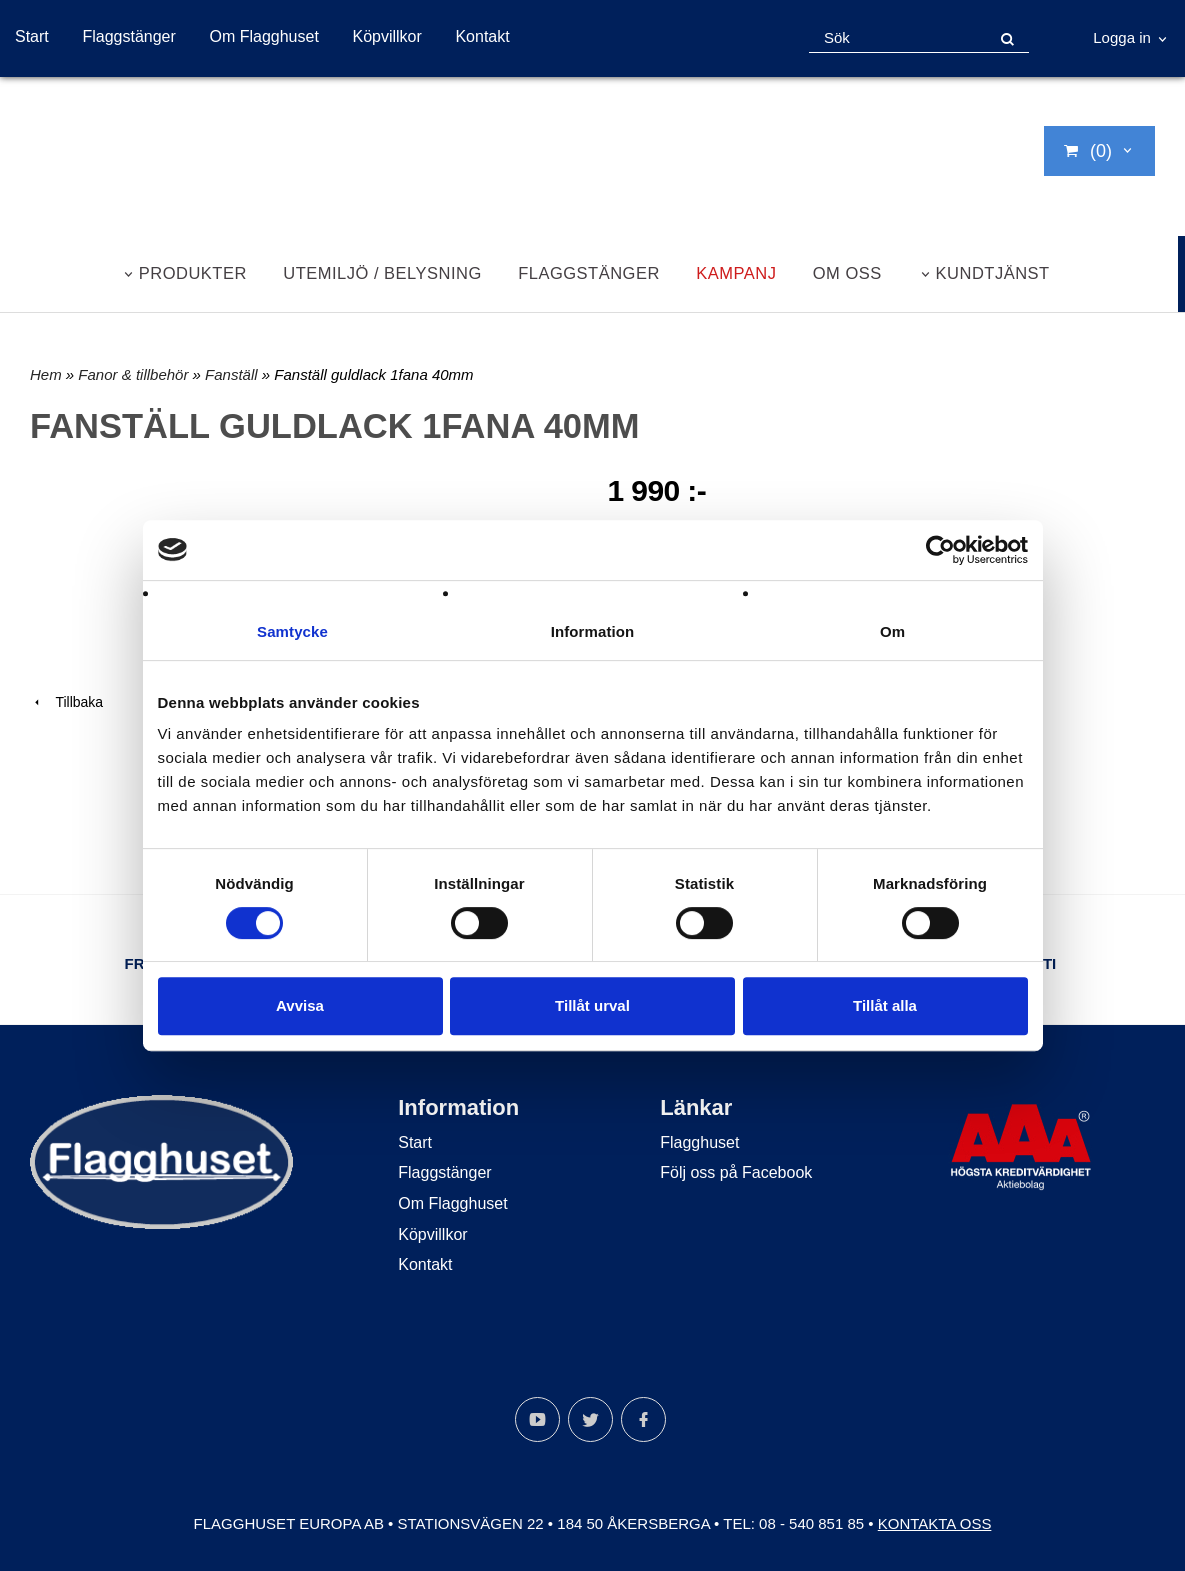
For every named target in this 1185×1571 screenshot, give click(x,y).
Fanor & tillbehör (135, 374)
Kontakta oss (935, 1523)
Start (32, 36)
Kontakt (482, 36)
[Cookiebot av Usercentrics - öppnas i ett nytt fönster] (940, 550)
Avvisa (300, 1005)
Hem (46, 374)
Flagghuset (699, 1142)
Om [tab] (892, 631)
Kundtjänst (993, 273)
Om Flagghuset (263, 36)
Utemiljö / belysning (382, 273)
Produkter (193, 273)
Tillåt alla (885, 1005)
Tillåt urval (592, 1005)
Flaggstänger (128, 36)
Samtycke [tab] (292, 631)
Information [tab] (593, 631)
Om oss (847, 273)
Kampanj (736, 273)
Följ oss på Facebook (736, 1172)
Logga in (1122, 37)
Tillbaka (66, 702)
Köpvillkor (386, 36)
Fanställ (233, 374)
